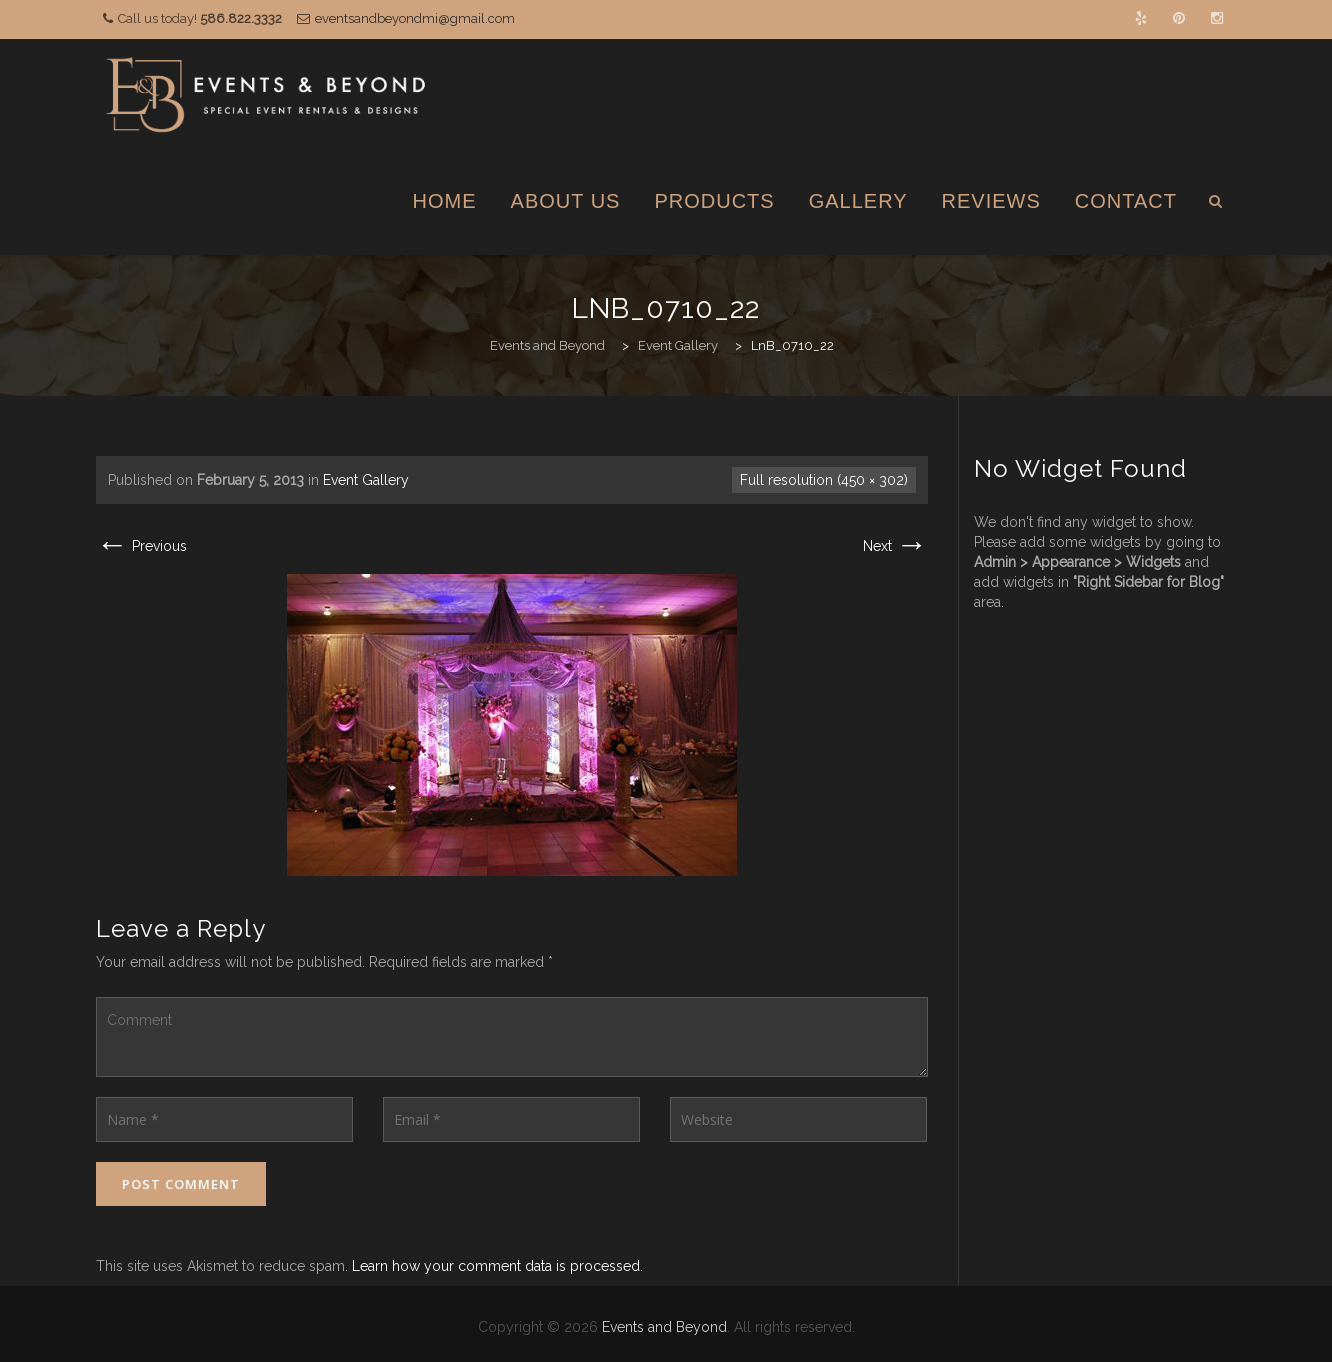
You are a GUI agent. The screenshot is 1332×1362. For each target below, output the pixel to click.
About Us (566, 201)
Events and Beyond (664, 1327)
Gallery (858, 201)
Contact (1126, 201)
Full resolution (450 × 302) (824, 480)
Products (714, 201)
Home (445, 201)
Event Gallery (366, 480)
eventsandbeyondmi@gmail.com (415, 18)
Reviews (991, 201)
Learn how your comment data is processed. (497, 1266)
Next (895, 546)
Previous (141, 546)
